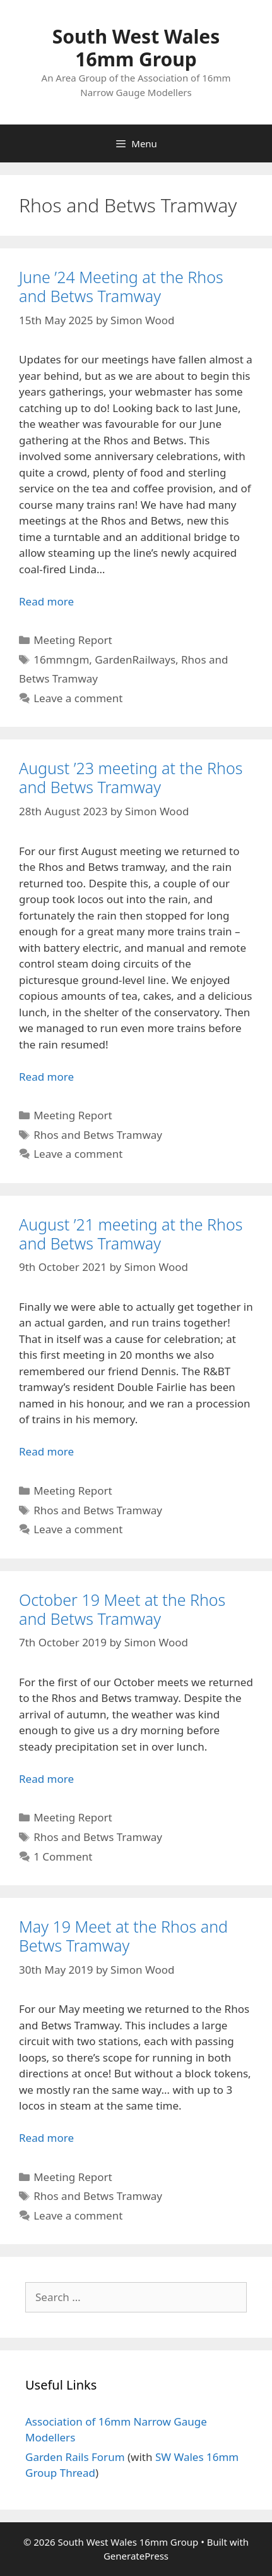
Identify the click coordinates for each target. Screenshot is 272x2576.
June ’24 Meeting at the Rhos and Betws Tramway (121, 286)
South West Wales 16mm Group (136, 47)
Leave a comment (77, 698)
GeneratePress (136, 2555)
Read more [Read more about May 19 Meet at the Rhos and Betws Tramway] (46, 2137)
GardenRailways (135, 659)
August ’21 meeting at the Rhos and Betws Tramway (130, 1233)
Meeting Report (72, 640)
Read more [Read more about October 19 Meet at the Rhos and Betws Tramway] (46, 1778)
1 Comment (62, 1856)
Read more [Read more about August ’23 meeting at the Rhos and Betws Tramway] (46, 1076)
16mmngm (61, 659)
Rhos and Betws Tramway (97, 1134)
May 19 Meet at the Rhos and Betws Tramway (123, 1936)
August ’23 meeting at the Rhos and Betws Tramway (130, 777)
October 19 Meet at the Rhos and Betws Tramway (122, 1609)
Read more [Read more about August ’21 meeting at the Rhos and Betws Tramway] (46, 1451)
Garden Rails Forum (75, 2457)
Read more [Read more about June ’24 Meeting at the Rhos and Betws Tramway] (46, 601)
